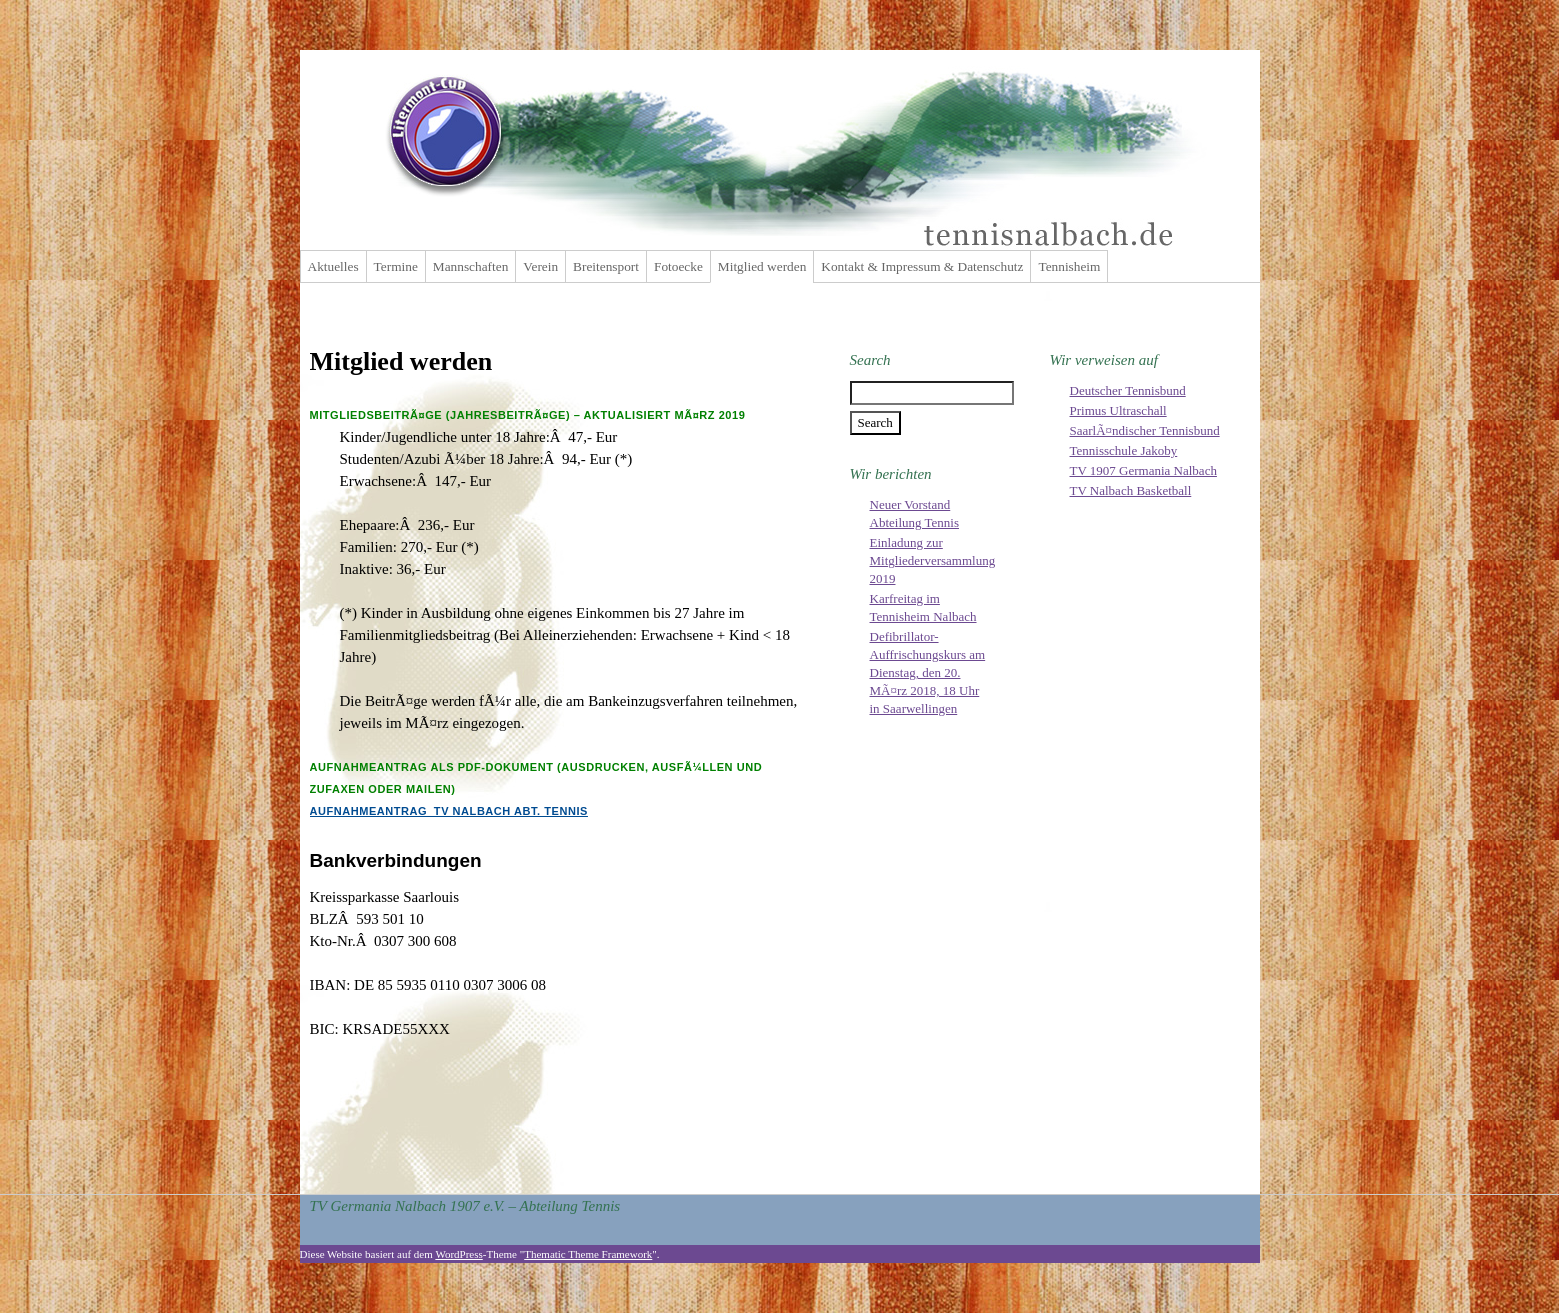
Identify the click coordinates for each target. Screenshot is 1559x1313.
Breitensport (606, 266)
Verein (540, 266)
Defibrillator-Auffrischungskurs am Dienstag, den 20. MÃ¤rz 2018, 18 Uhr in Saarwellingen (928, 672)
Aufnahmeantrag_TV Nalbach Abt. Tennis (449, 811)
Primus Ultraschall (1118, 410)
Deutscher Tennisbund (1128, 390)
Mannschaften (471, 266)
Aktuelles (333, 266)
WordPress (458, 1254)
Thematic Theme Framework (588, 1254)
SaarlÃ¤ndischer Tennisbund (1145, 430)
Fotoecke (678, 266)
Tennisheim (1069, 266)
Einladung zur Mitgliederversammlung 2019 (933, 560)
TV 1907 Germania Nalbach (1143, 470)
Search (870, 360)
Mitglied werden (762, 266)
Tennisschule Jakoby (1124, 450)
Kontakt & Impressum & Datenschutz (922, 266)
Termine (396, 266)
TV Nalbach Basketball (1131, 490)
